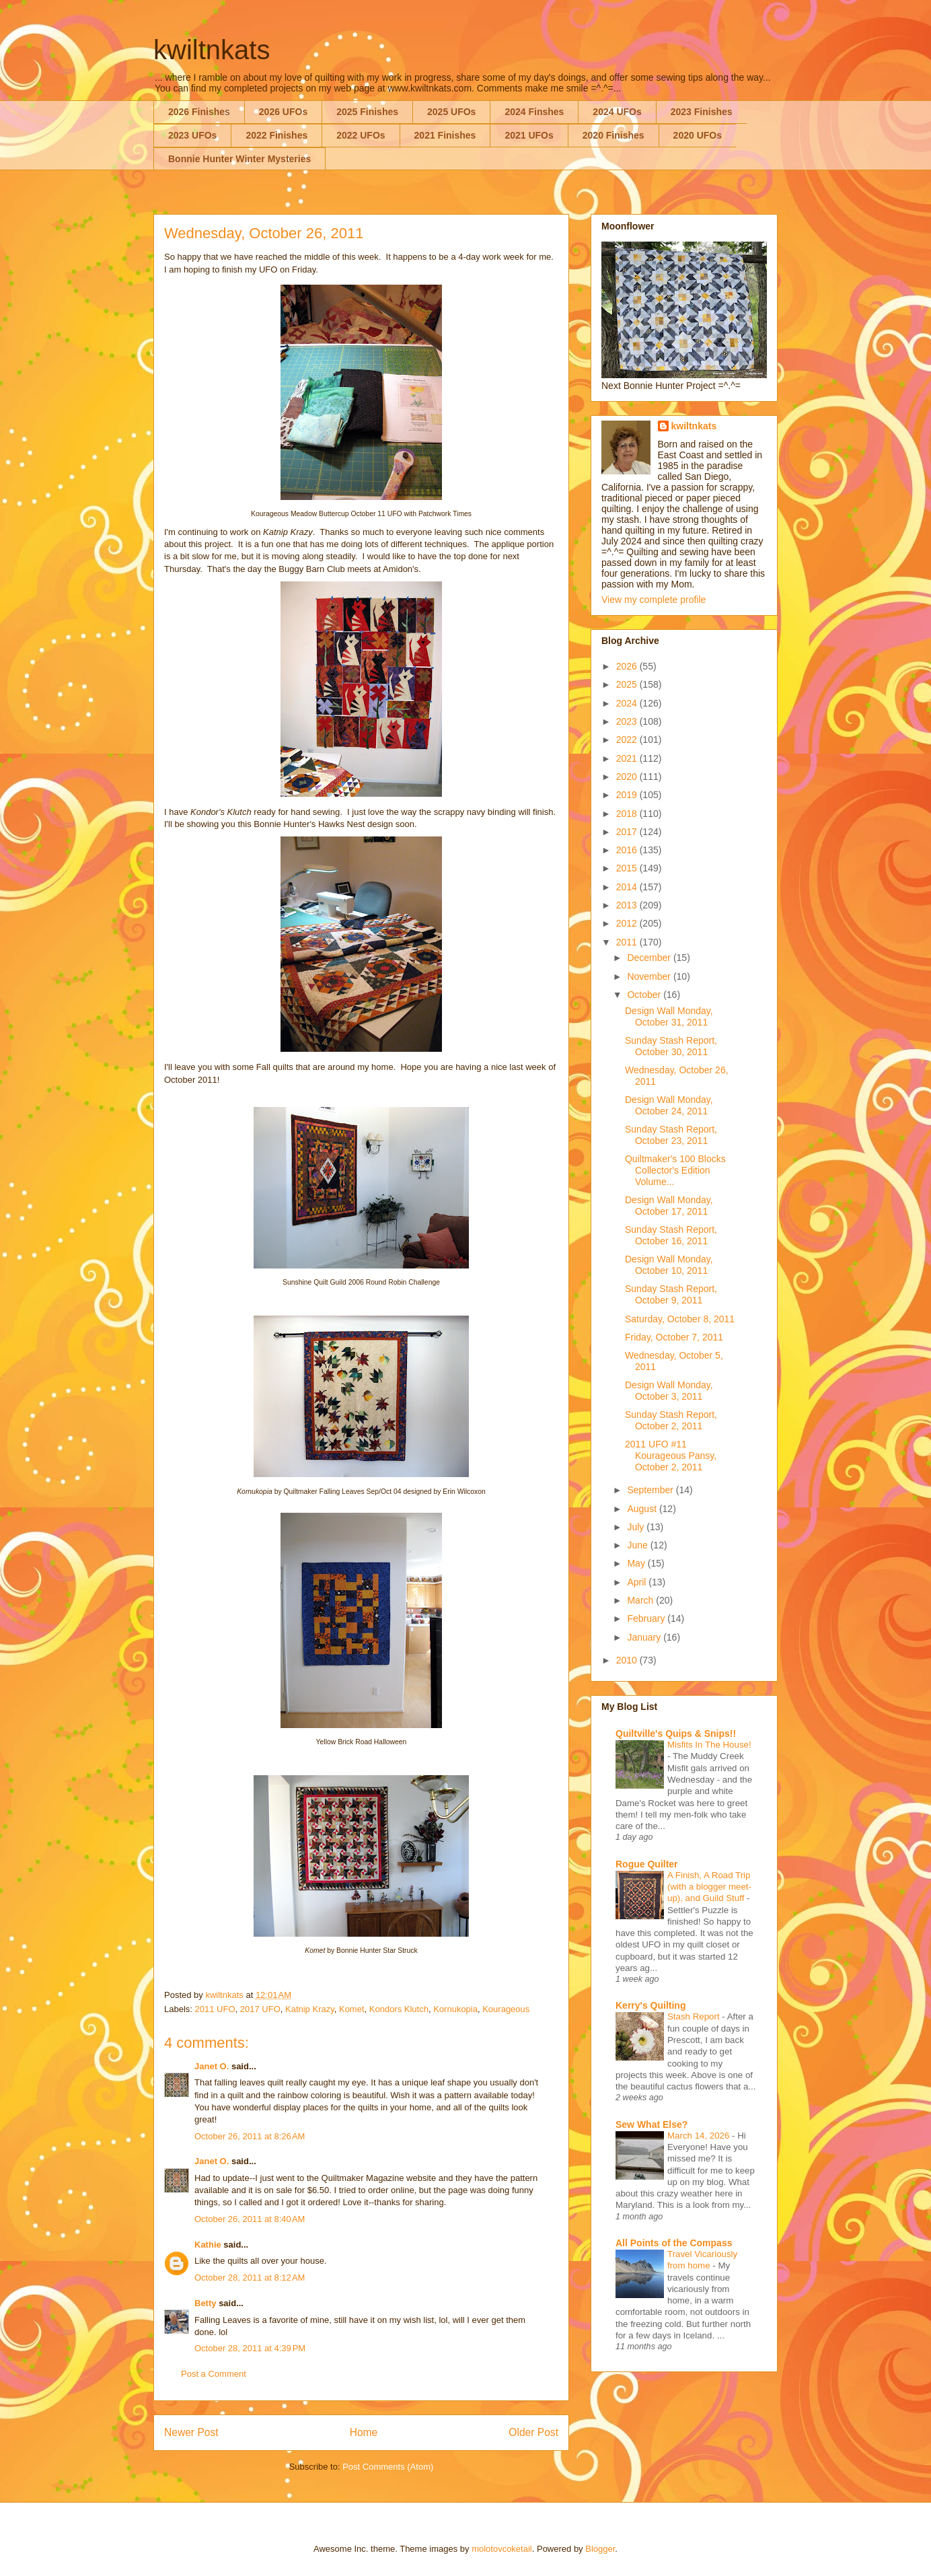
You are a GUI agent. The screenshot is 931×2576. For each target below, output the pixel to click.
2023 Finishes (702, 111)
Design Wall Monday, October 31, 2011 (669, 1016)
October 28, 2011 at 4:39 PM (249, 2348)
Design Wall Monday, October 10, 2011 (669, 1265)
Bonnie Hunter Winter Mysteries (239, 158)
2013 (628, 905)
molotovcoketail (502, 2549)
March (641, 1600)
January (645, 1637)
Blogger (600, 2549)
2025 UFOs (451, 111)
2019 (628, 794)
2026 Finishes (199, 111)
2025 (628, 684)
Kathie (207, 2245)
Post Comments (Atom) (387, 2467)
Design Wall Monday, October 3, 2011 (669, 1391)
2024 (628, 703)
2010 (628, 1660)
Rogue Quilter (647, 1864)
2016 (628, 850)
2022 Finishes (276, 135)
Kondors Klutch (399, 2009)
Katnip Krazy (309, 2009)
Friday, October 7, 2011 (674, 1337)
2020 (628, 776)
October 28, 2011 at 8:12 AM (249, 2278)
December (650, 957)
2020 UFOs (697, 135)
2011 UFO (215, 2009)
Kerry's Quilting (650, 2005)
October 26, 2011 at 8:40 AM (249, 2219)
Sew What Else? (651, 2124)
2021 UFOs (529, 135)
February (647, 1618)
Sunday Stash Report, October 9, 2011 (671, 1294)
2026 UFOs (283, 111)
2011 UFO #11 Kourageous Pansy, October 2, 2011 (670, 1455)
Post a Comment (213, 2374)
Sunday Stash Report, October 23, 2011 (671, 1135)
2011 (628, 942)
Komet (352, 2009)
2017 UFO (260, 2009)
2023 (628, 721)
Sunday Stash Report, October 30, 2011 (671, 1046)
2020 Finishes (613, 135)
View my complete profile (653, 599)
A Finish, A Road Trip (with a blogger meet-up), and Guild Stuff (709, 1887)
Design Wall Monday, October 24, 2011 (669, 1105)
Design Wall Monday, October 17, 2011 (669, 1205)
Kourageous (505, 2009)
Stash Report (694, 2016)
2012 (628, 923)
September (651, 1489)
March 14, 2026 (699, 2136)
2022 (628, 739)
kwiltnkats (211, 50)
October (645, 994)
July (636, 1527)
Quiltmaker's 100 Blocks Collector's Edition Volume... (675, 1170)
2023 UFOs (192, 135)
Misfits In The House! (709, 1745)
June (638, 1545)
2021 (628, 758)
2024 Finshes (534, 111)
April (637, 1582)
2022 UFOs (360, 135)
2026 (628, 666)
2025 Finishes (367, 111)
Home (364, 2432)
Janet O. (211, 2066)
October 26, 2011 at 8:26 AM (249, 2136)
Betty (205, 2303)
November (650, 976)
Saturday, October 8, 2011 (680, 1319)
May (637, 1563)
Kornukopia (455, 2009)
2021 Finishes (445, 135)
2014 (628, 887)
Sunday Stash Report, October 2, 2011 (671, 1420)
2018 (628, 813)
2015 (628, 868)
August (643, 1508)
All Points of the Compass (674, 2243)
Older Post (533, 2432)
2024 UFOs (617, 111)
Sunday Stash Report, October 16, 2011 (671, 1235)
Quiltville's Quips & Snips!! (676, 1733)
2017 (628, 831)
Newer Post (191, 2432)
